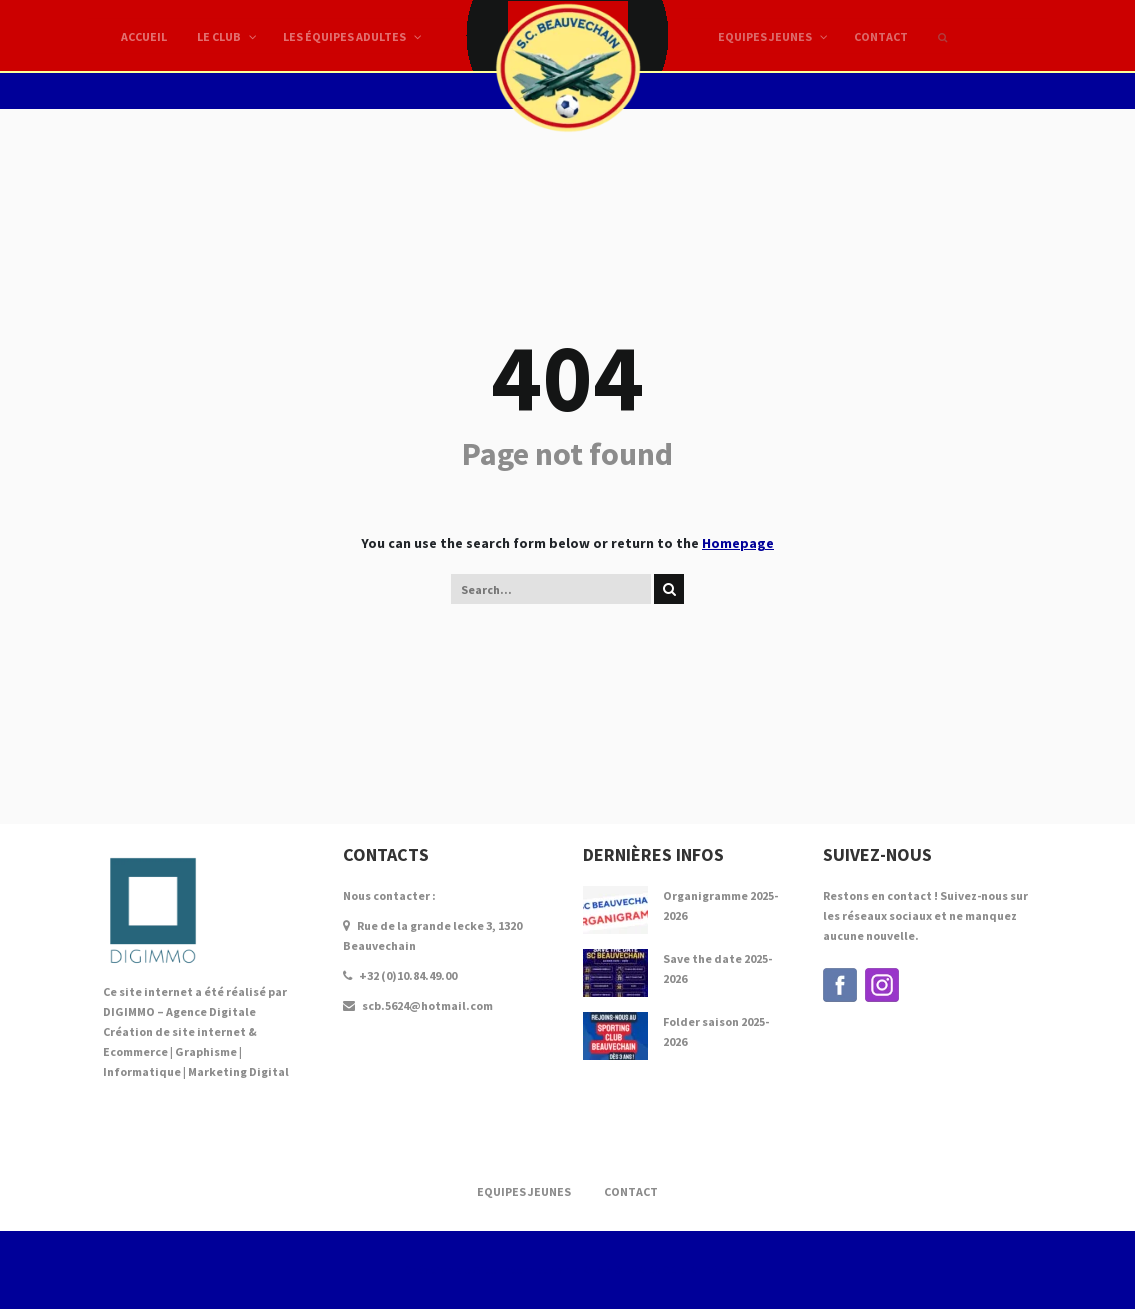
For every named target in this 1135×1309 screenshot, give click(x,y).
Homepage (738, 543)
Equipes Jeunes (524, 1191)
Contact (631, 1191)
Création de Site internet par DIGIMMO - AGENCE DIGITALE (567, 1269)
